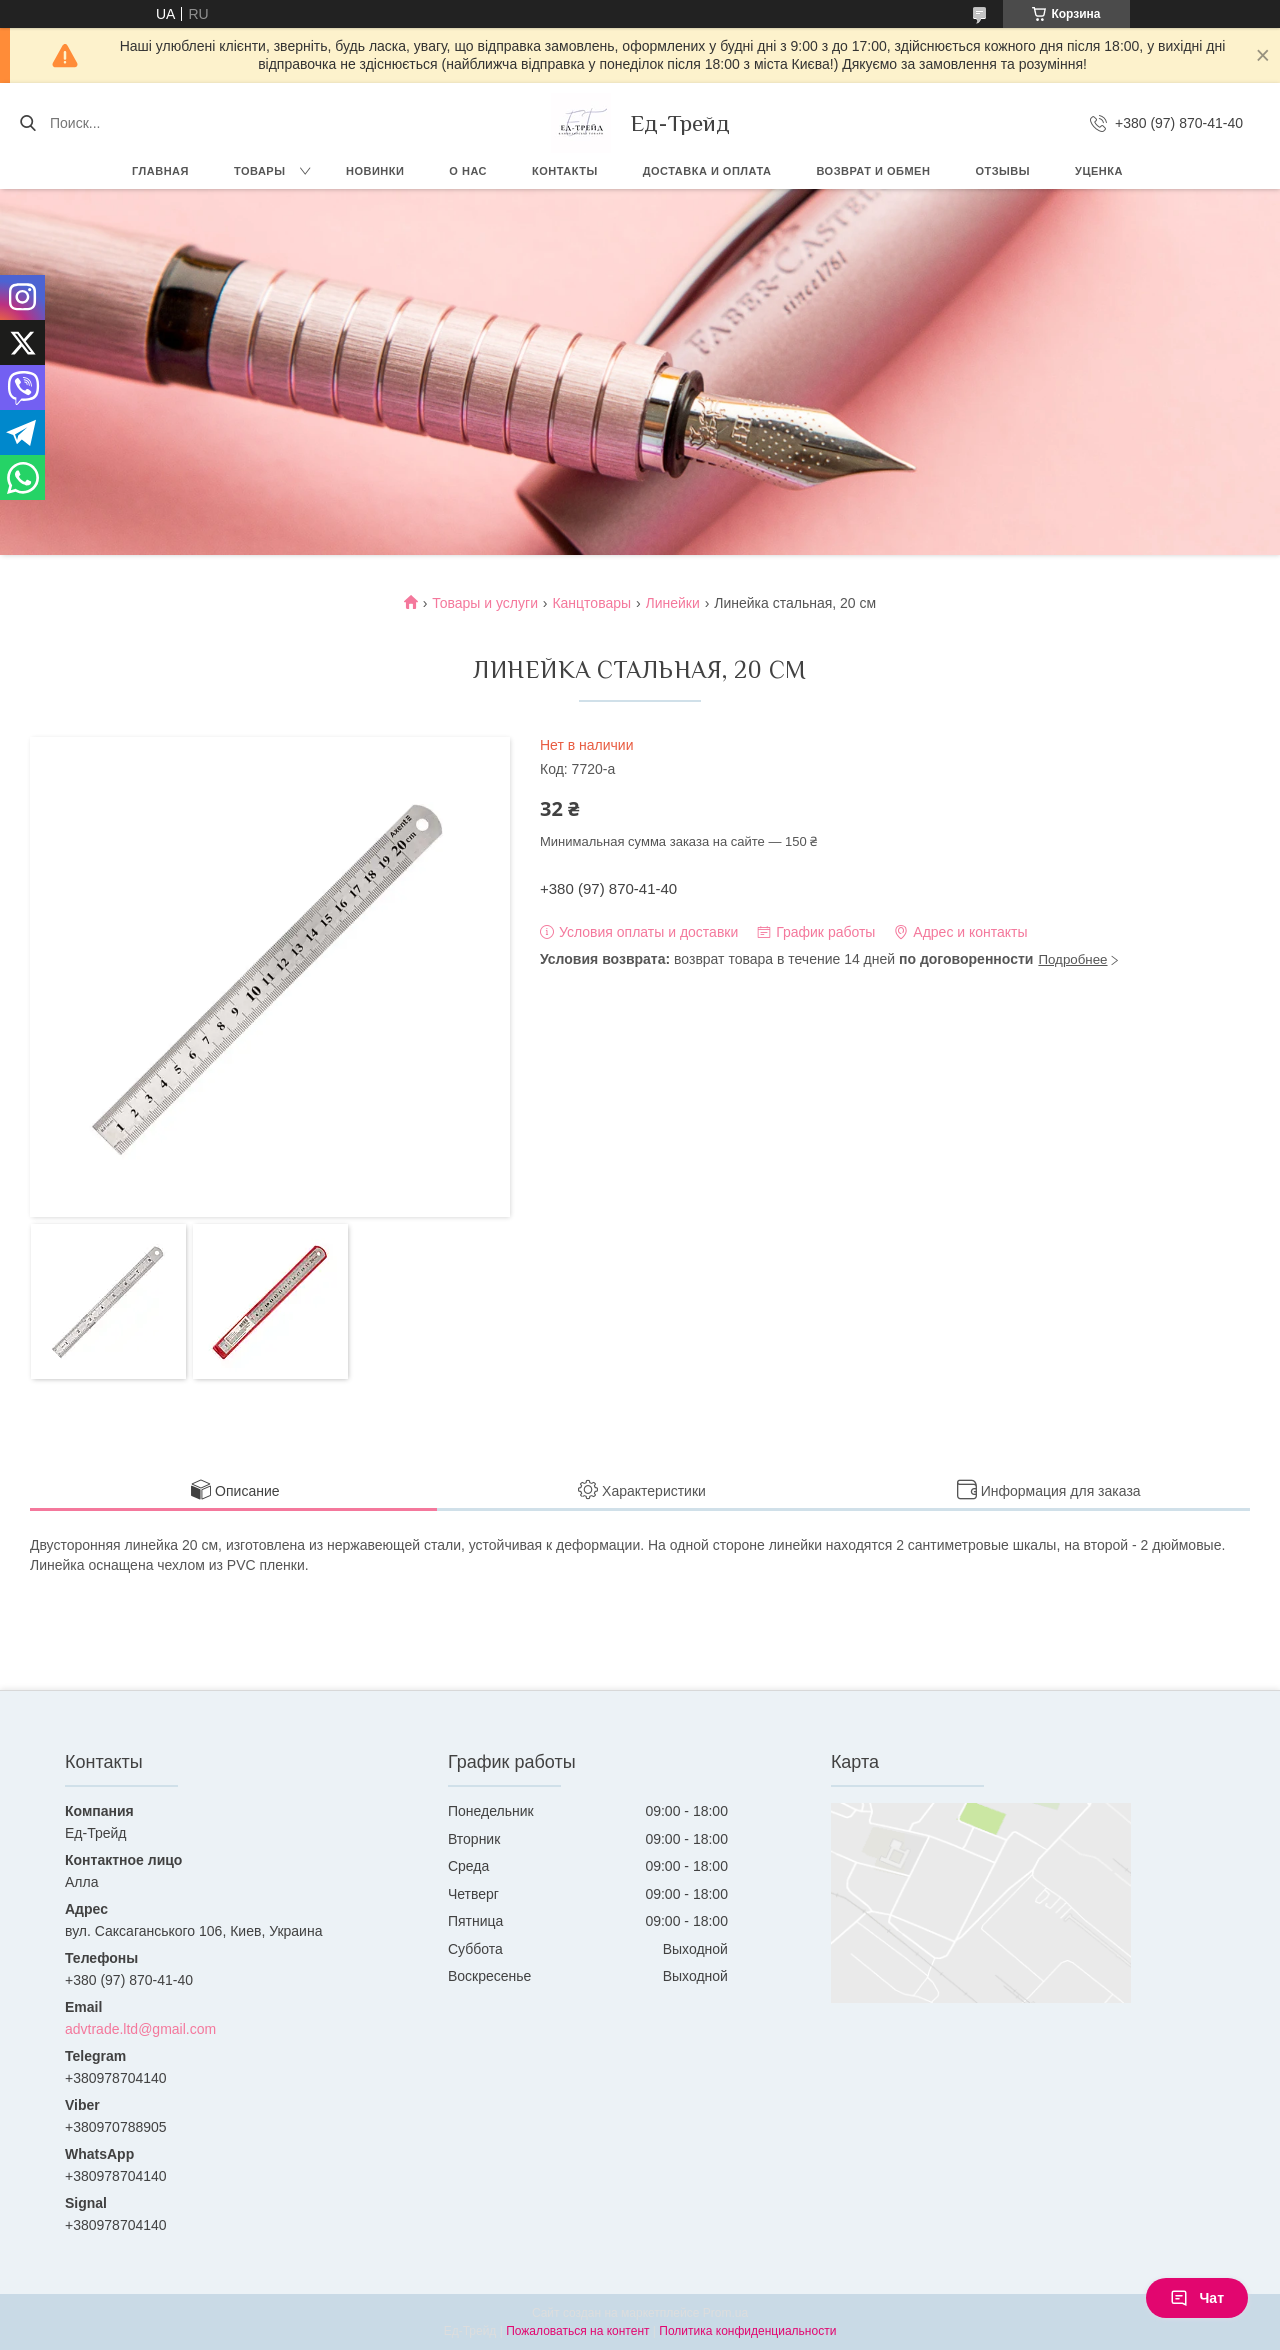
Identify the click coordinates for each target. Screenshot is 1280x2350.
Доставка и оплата (707, 171)
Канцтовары (591, 603)
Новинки (375, 171)
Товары (259, 171)
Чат (1197, 2298)
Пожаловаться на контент (577, 2331)
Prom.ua (725, 2313)
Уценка (1099, 171)
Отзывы (1002, 171)
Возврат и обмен (873, 171)
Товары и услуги (485, 603)
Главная (160, 171)
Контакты (565, 171)
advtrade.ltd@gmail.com (140, 2029)
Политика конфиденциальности (747, 2331)
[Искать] (27, 123)
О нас (468, 171)
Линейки (673, 603)
